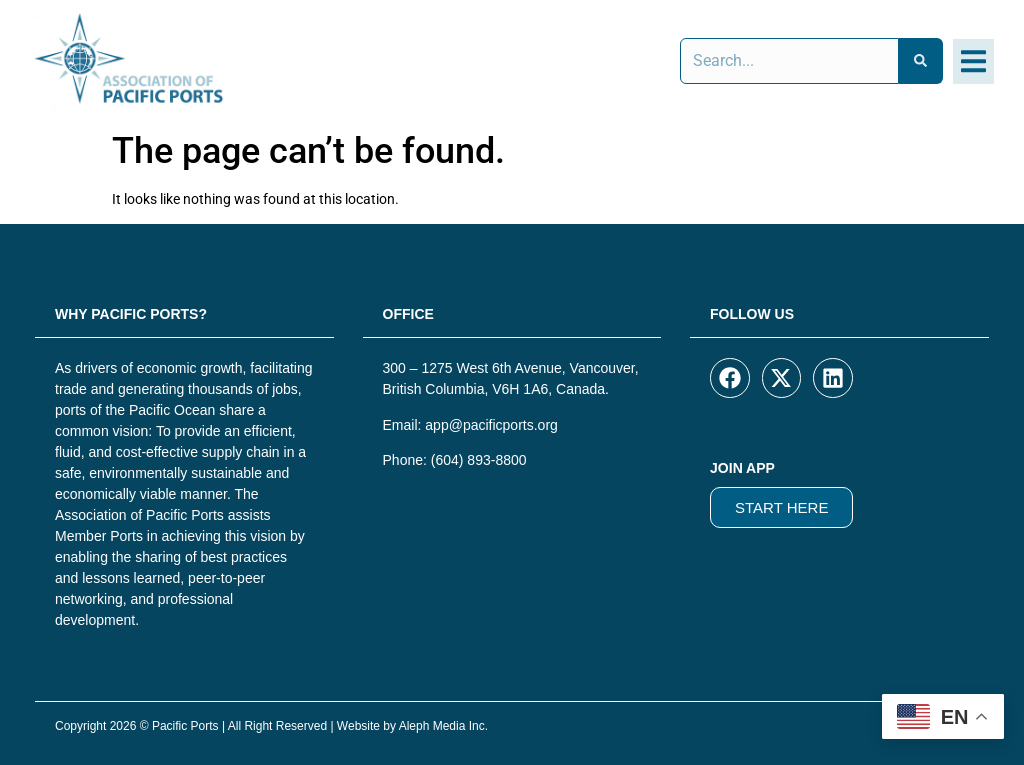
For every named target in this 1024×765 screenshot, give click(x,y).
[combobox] (789, 61)
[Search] (921, 61)
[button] (973, 61)
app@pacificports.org (491, 425)
